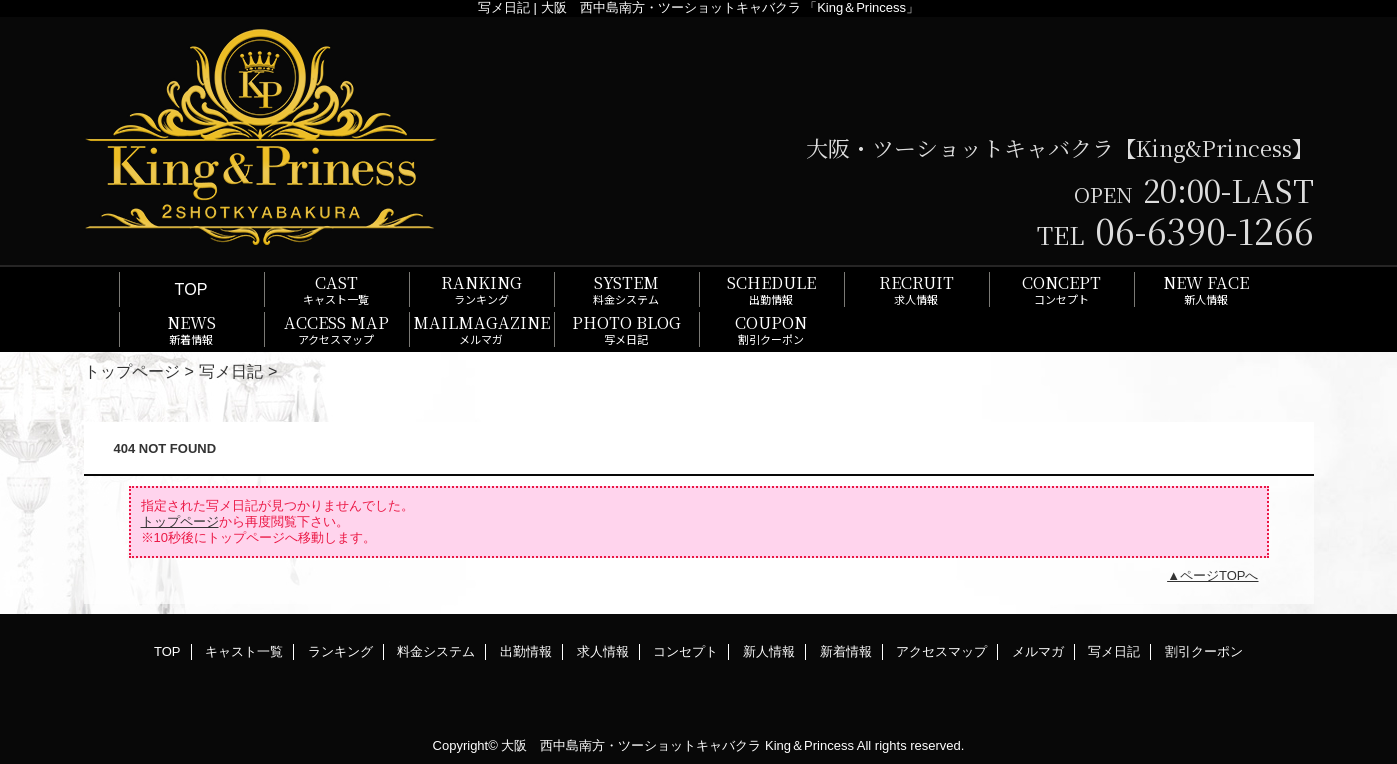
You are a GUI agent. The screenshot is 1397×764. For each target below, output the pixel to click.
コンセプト (685, 651)
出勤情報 (526, 651)
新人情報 (769, 651)
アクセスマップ (941, 651)
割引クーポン (1204, 651)
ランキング (340, 651)
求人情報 (603, 651)
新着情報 (846, 651)
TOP (191, 289)
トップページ (132, 371)
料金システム (436, 651)
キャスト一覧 (244, 651)
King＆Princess (809, 745)
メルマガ (1038, 651)
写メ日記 (231, 371)
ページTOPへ (1219, 575)
